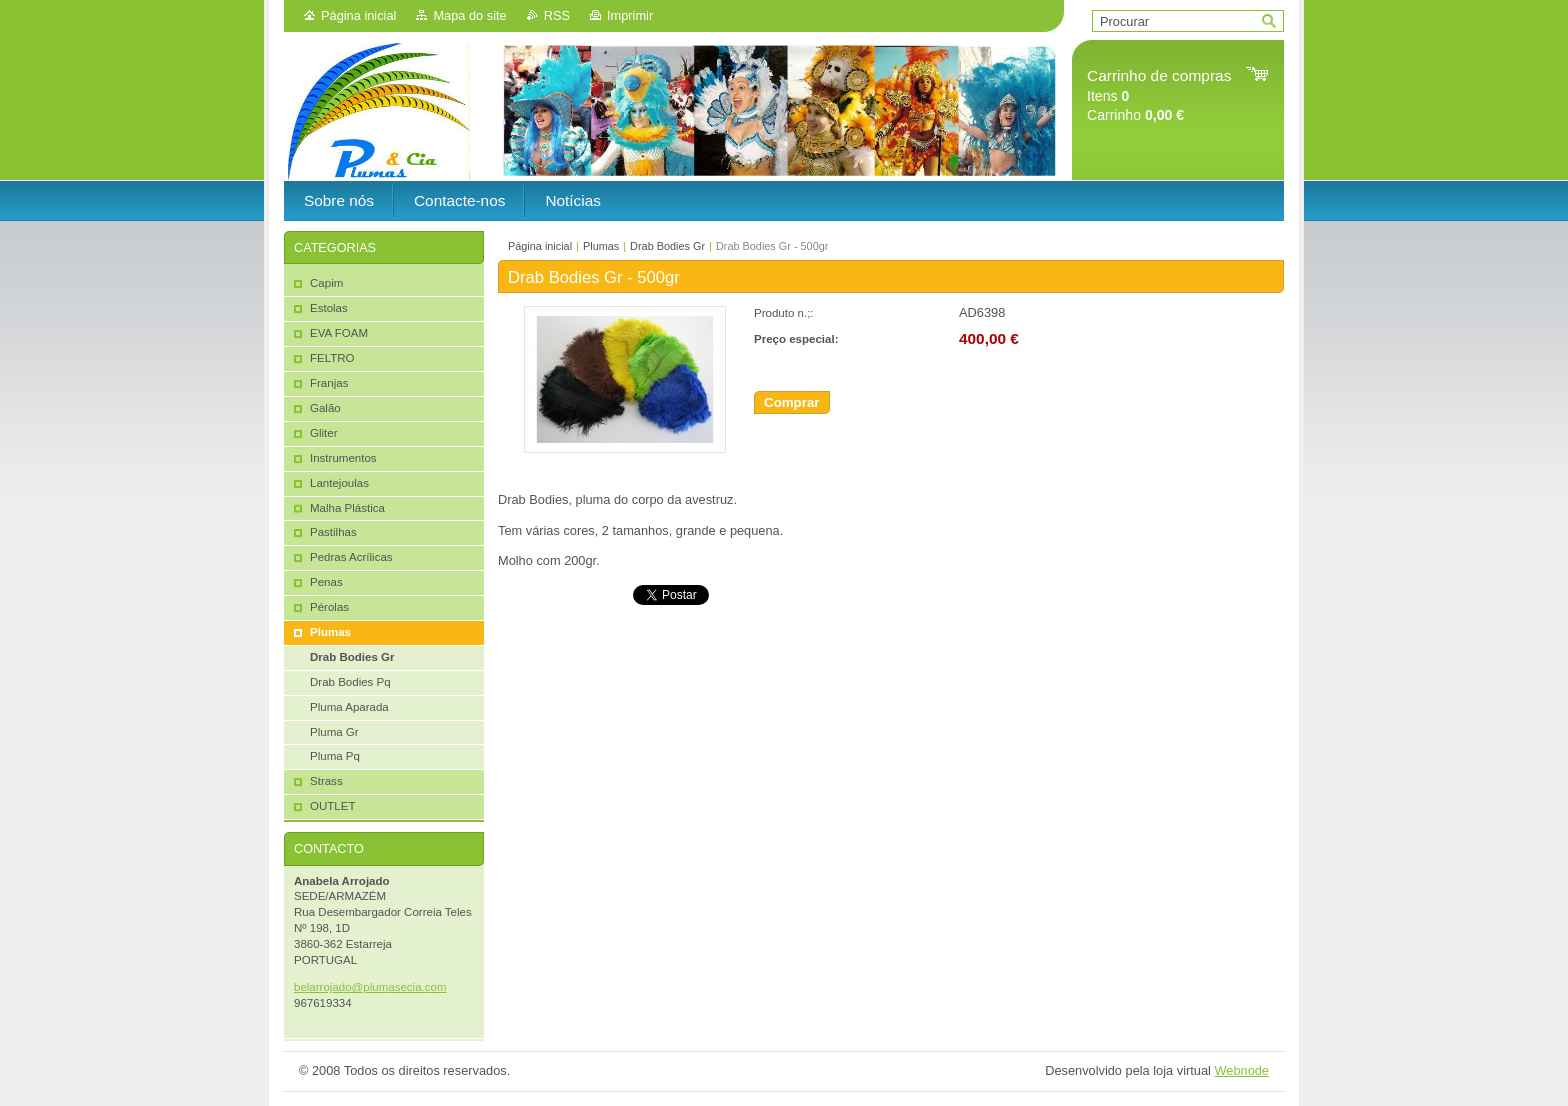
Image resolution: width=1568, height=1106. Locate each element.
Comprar (792, 402)
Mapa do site (469, 15)
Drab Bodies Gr (667, 246)
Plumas (601, 246)
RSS (557, 15)
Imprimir (630, 15)
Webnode (1241, 1070)
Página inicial (358, 15)
